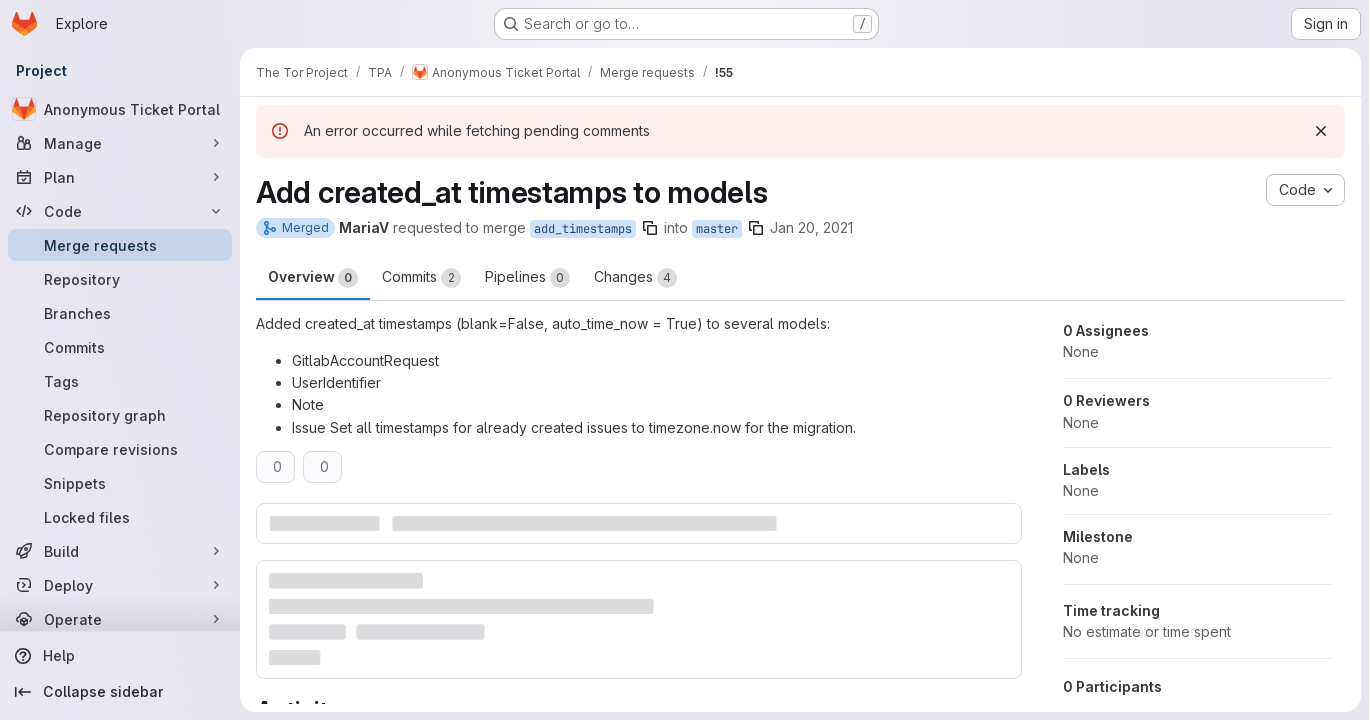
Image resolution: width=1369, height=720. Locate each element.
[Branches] (120, 313)
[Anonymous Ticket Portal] (120, 109)
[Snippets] (120, 483)
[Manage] (120, 143)
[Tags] (120, 381)
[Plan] (120, 177)
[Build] (120, 551)
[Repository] (120, 279)
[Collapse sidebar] (120, 692)
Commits (421, 278)
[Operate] (120, 619)
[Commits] (120, 347)
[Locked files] (120, 517)
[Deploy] (120, 585)
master (717, 229)
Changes (635, 278)
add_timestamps (583, 229)
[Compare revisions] (120, 449)
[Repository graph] (120, 415)
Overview (313, 278)
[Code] (120, 211)
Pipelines (527, 278)
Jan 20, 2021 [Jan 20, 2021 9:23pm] (811, 227)
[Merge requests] (120, 245)
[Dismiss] (1321, 131)
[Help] (120, 656)
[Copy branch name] (650, 228)
